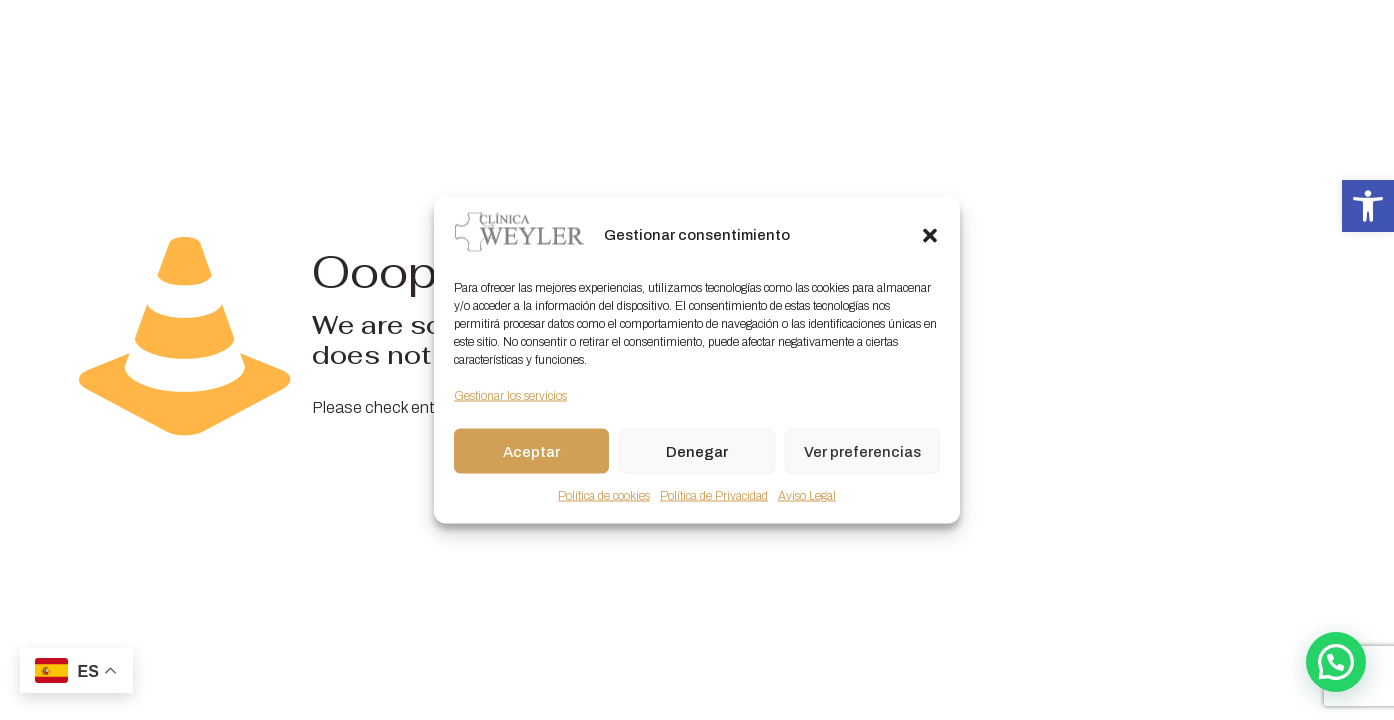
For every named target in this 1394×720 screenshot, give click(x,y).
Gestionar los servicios (510, 396)
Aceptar (531, 451)
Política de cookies (604, 496)
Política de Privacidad (714, 496)
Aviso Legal (807, 496)
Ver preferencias (862, 451)
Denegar (697, 451)
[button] (1368, 206)
